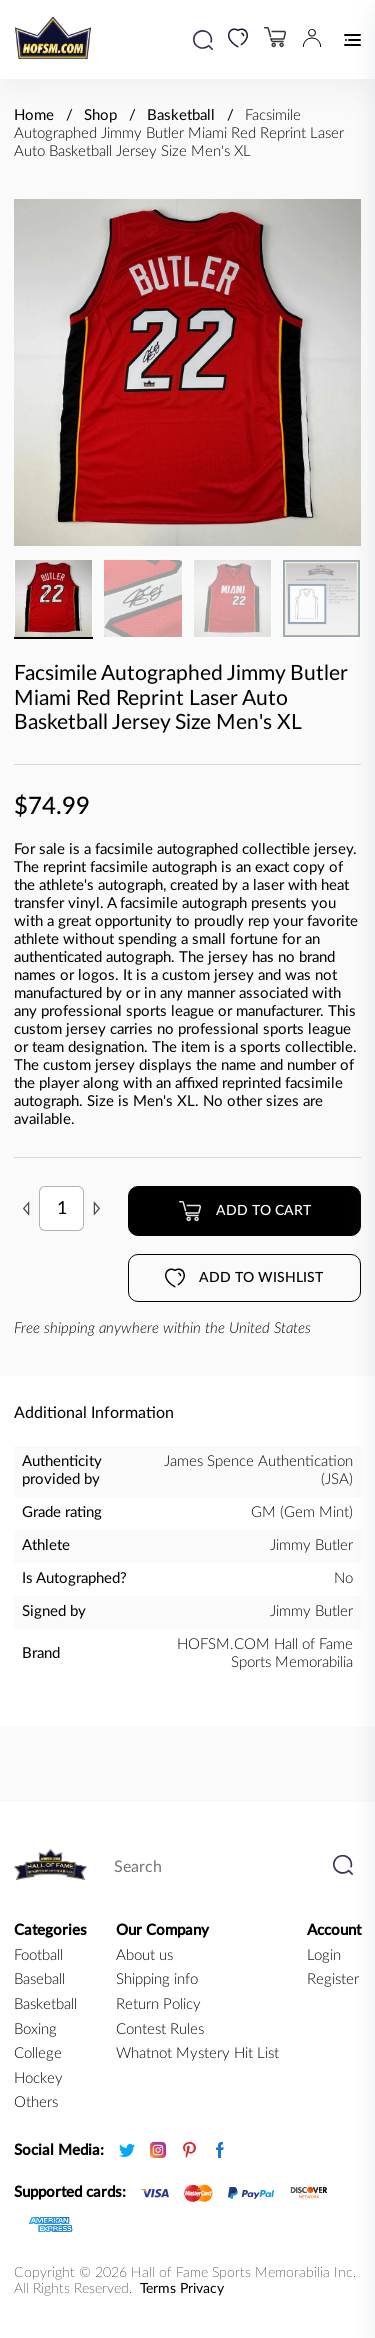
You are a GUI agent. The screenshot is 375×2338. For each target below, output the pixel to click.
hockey (38, 2078)
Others (36, 2102)
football (38, 1955)
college (38, 2053)
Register (333, 1979)
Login (324, 1955)
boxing (35, 2029)
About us (144, 1955)
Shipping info (157, 1979)
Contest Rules (160, 2029)
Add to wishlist (244, 1278)
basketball (45, 2004)
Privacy (202, 2289)
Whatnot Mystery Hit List (197, 2053)
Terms (158, 2289)
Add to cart (244, 1211)
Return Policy (158, 2004)
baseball (39, 1979)
